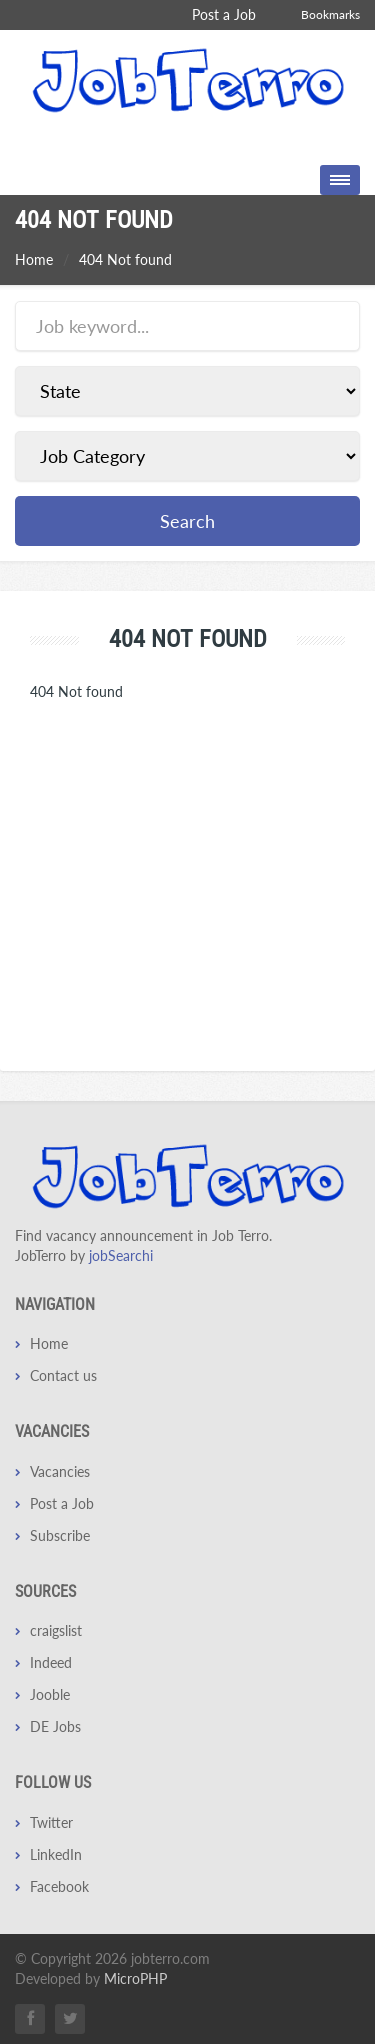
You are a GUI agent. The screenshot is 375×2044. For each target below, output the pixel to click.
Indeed (51, 1662)
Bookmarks (330, 14)
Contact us (63, 1375)
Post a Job (224, 14)
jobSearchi (121, 1255)
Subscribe (60, 1535)
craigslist (56, 1630)
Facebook (59, 1886)
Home (34, 259)
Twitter (51, 1822)
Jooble (50, 1694)
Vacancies (60, 1471)
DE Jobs (55, 1726)
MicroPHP (135, 1978)
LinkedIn (56, 1854)
